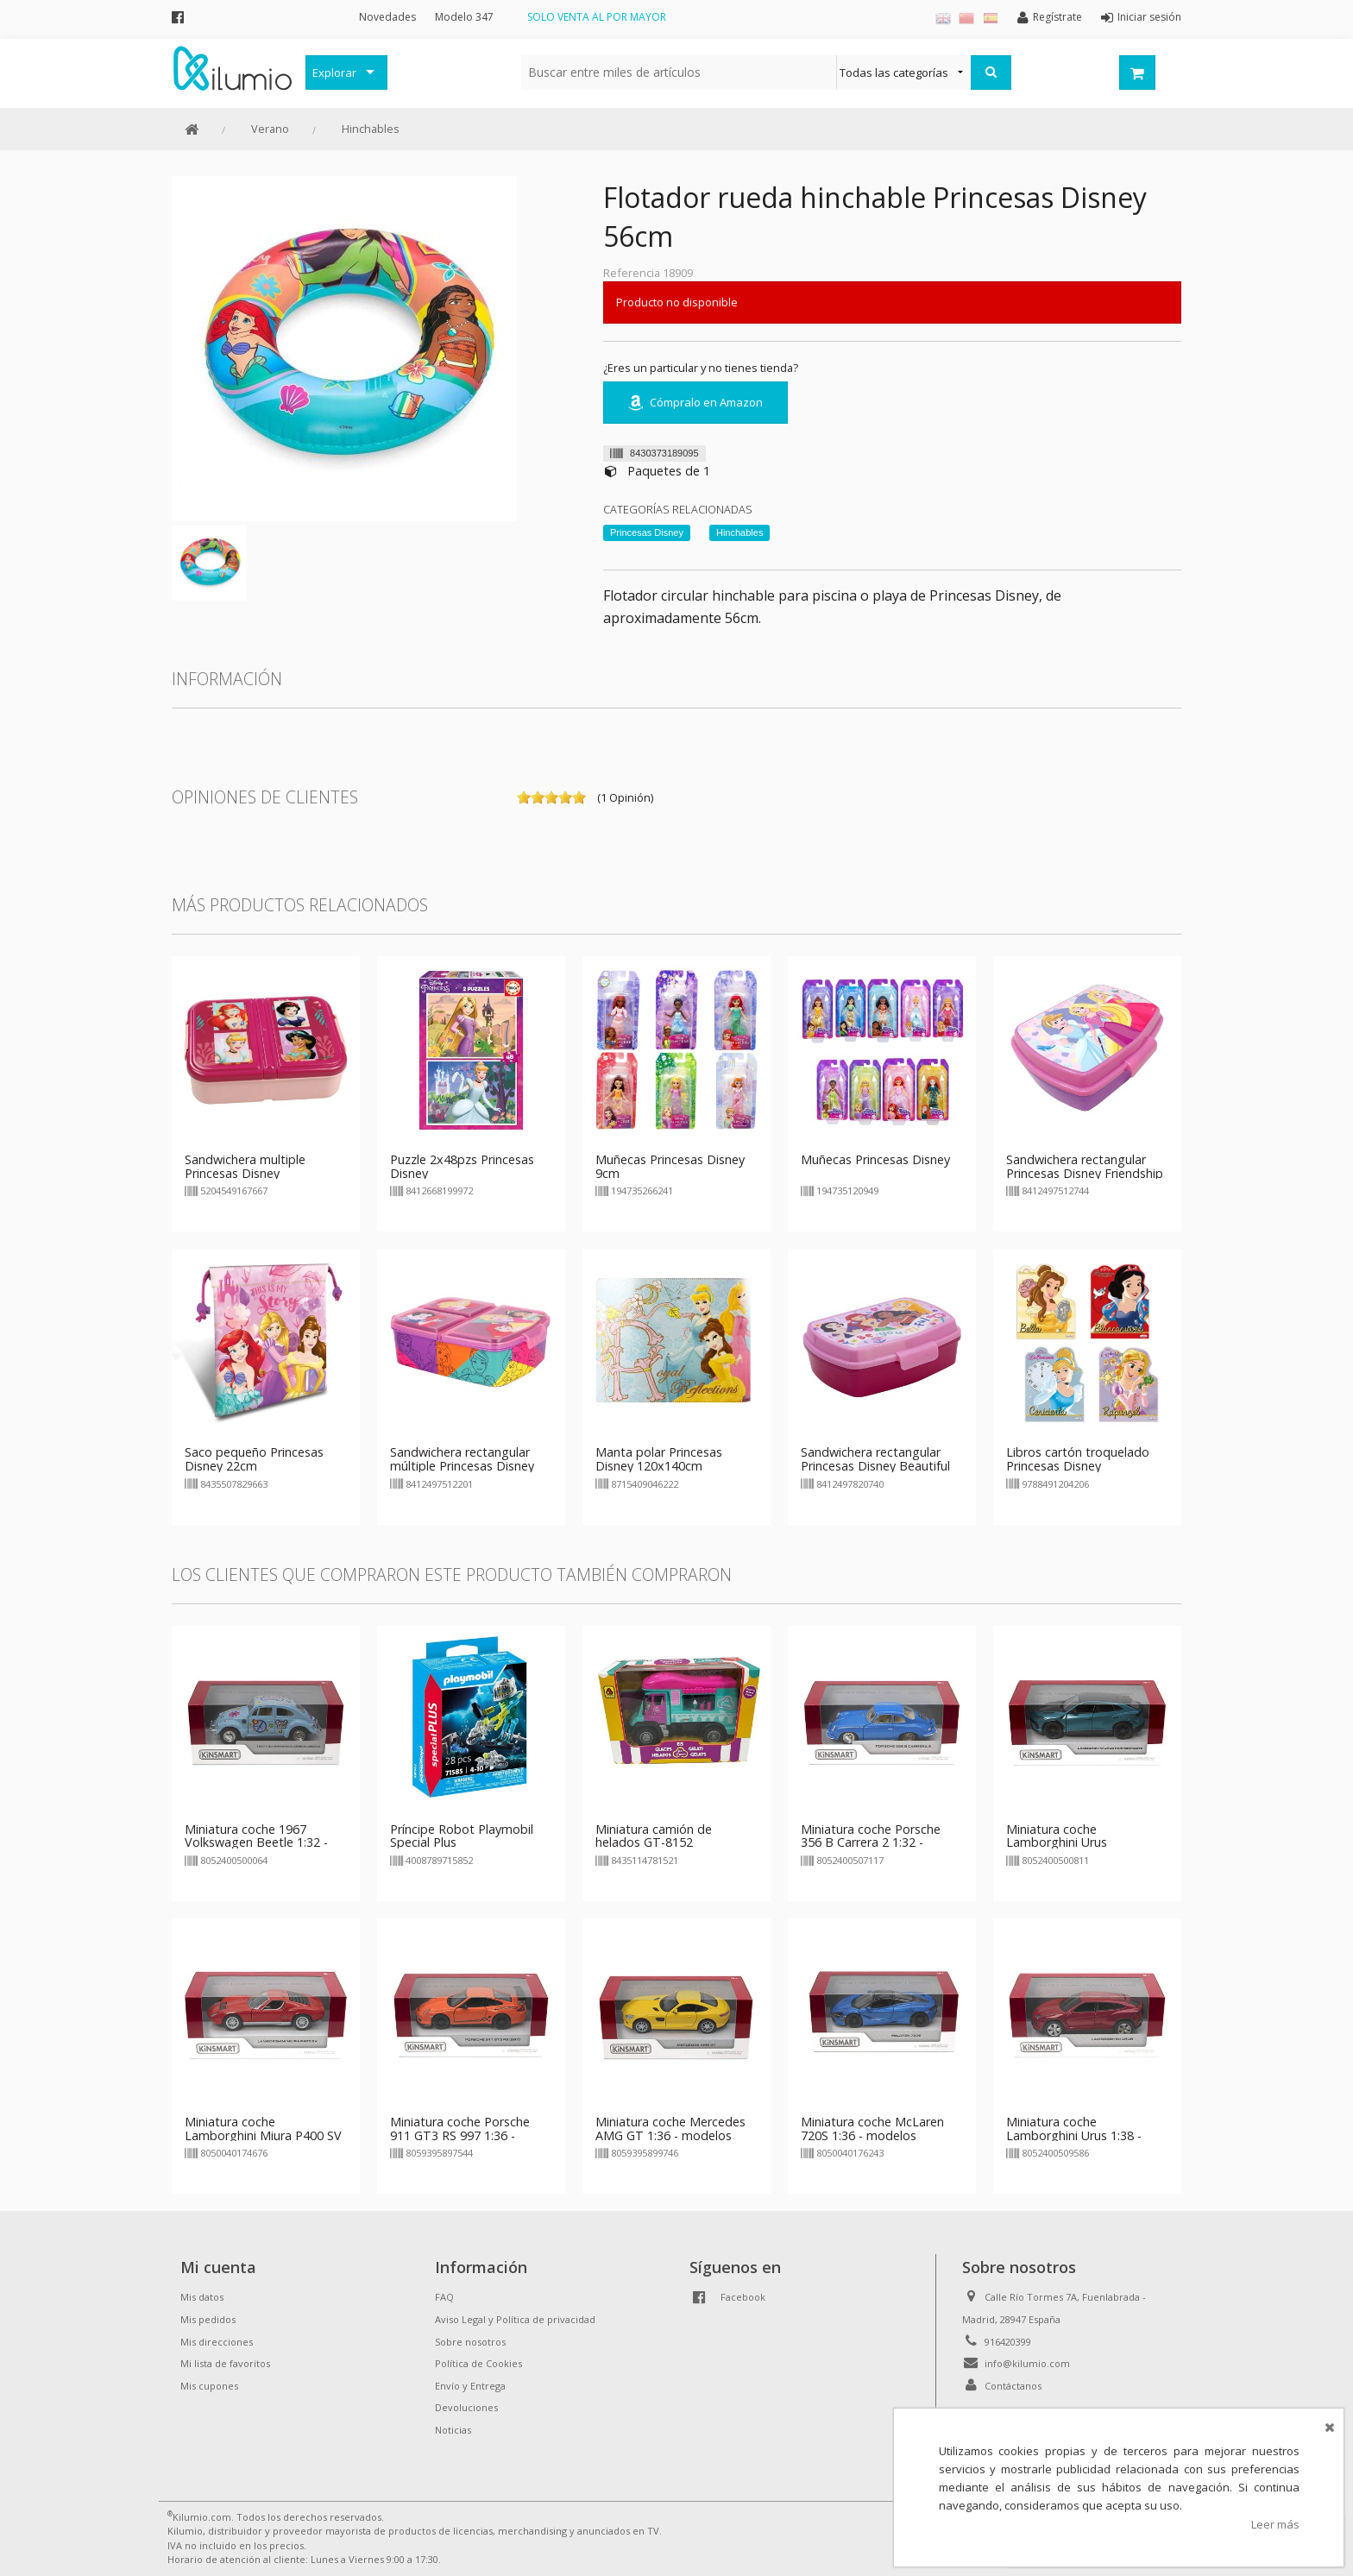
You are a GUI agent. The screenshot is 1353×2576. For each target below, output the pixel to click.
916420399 (1008, 2341)
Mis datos (201, 2296)
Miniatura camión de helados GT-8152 (653, 1836)
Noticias (453, 2429)
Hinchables (371, 128)
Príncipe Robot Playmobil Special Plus (461, 1836)
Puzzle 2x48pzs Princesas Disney (462, 1166)
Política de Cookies (478, 2363)
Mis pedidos (208, 2319)
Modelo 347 (464, 16)
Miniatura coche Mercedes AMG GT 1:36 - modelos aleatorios (670, 2135)
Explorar (334, 72)
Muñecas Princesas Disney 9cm (670, 1166)
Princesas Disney (646, 532)
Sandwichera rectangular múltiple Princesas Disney (462, 1459)
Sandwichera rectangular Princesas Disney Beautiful (875, 1459)
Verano (270, 128)
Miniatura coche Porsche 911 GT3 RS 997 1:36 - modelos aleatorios (460, 2135)
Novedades (387, 16)
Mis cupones (209, 2385)
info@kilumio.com (1027, 2363)
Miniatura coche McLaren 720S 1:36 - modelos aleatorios (872, 2135)
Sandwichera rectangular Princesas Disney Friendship (1084, 1166)
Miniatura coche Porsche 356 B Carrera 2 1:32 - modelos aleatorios (871, 1843)
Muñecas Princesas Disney (875, 1159)
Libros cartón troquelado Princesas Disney (1077, 1459)
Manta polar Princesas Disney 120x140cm (658, 1459)
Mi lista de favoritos (225, 2363)
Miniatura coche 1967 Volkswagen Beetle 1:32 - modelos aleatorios (256, 1843)
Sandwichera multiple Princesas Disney (245, 1166)
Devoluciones (466, 2407)
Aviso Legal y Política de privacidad (515, 2319)
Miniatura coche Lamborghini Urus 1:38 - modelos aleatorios (1074, 2135)
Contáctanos (1013, 2385)
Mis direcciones (216, 2341)
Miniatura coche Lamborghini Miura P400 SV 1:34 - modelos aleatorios (263, 2135)
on (524, 797)
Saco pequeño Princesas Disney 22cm (254, 1459)
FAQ (444, 2296)
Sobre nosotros (470, 2341)
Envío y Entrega (470, 2385)
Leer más (1275, 2524)
